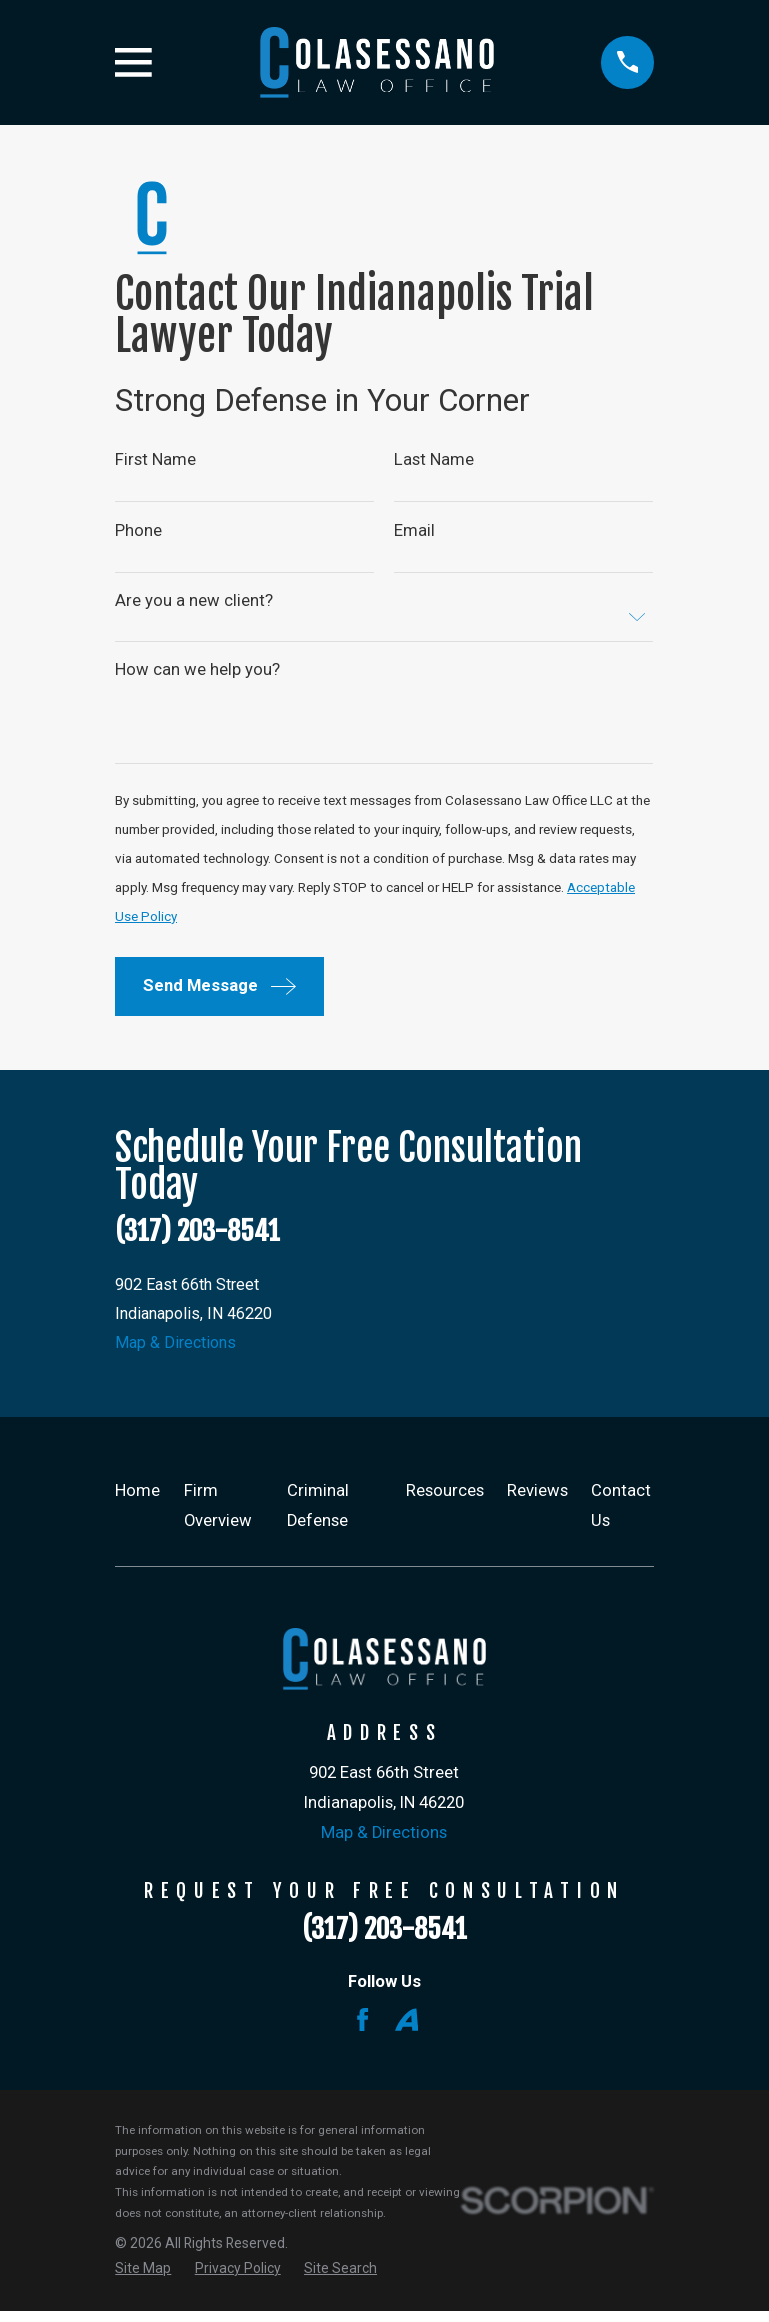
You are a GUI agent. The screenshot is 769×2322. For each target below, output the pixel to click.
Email (415, 531)
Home (137, 1502)
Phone (138, 531)
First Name (155, 459)
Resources (445, 1502)
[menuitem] (143, 2280)
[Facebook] (362, 2031)
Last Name (435, 459)
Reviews (537, 1502)
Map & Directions (178, 1354)
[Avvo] (406, 2031)
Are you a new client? (194, 603)
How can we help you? (197, 672)
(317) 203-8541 (197, 1239)
